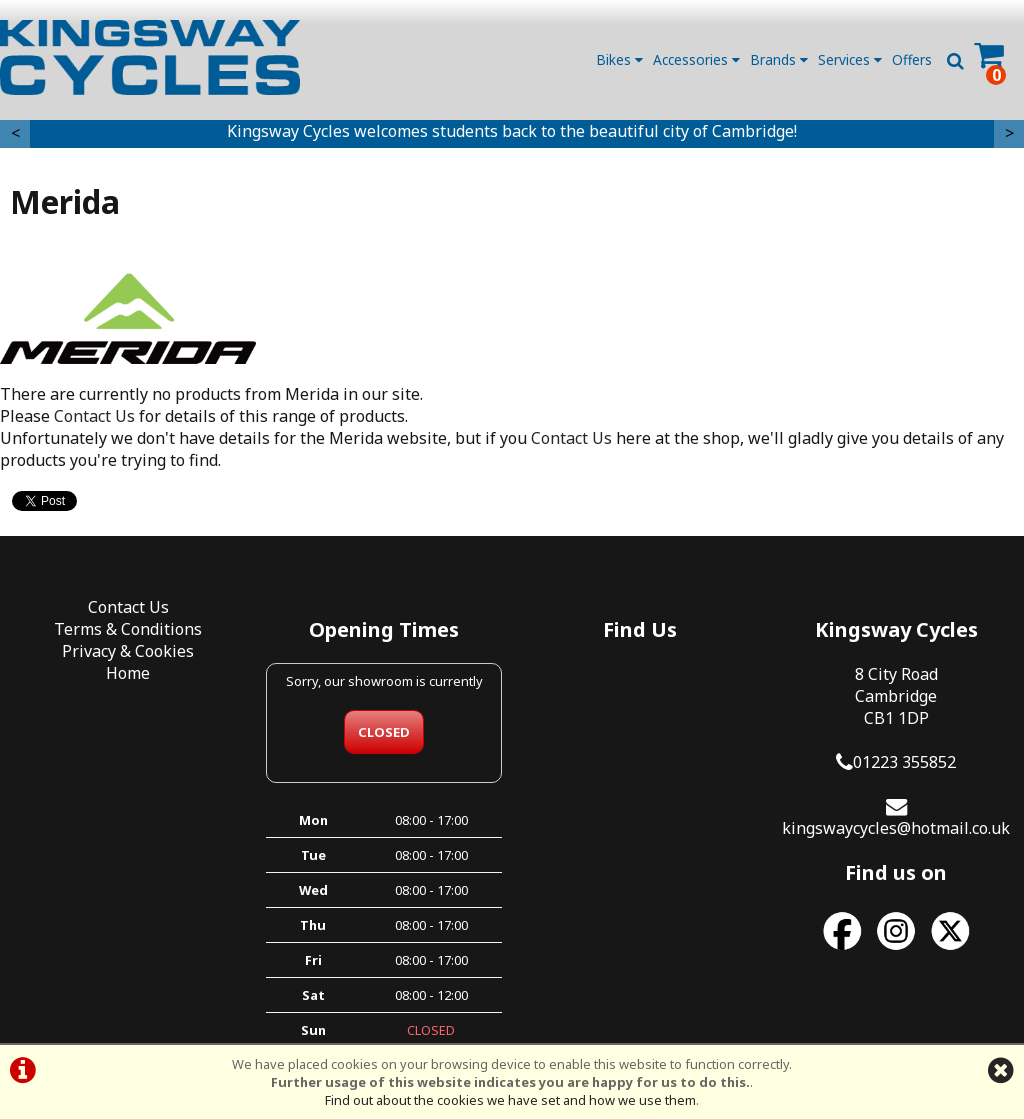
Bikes (619, 59)
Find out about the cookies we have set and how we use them (510, 1100)
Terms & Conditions (128, 629)
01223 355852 (904, 762)
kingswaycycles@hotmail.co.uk (896, 828)
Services (850, 59)
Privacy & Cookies (128, 651)
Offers (912, 59)
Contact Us (94, 416)
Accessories (696, 59)
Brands (779, 59)
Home (128, 673)
